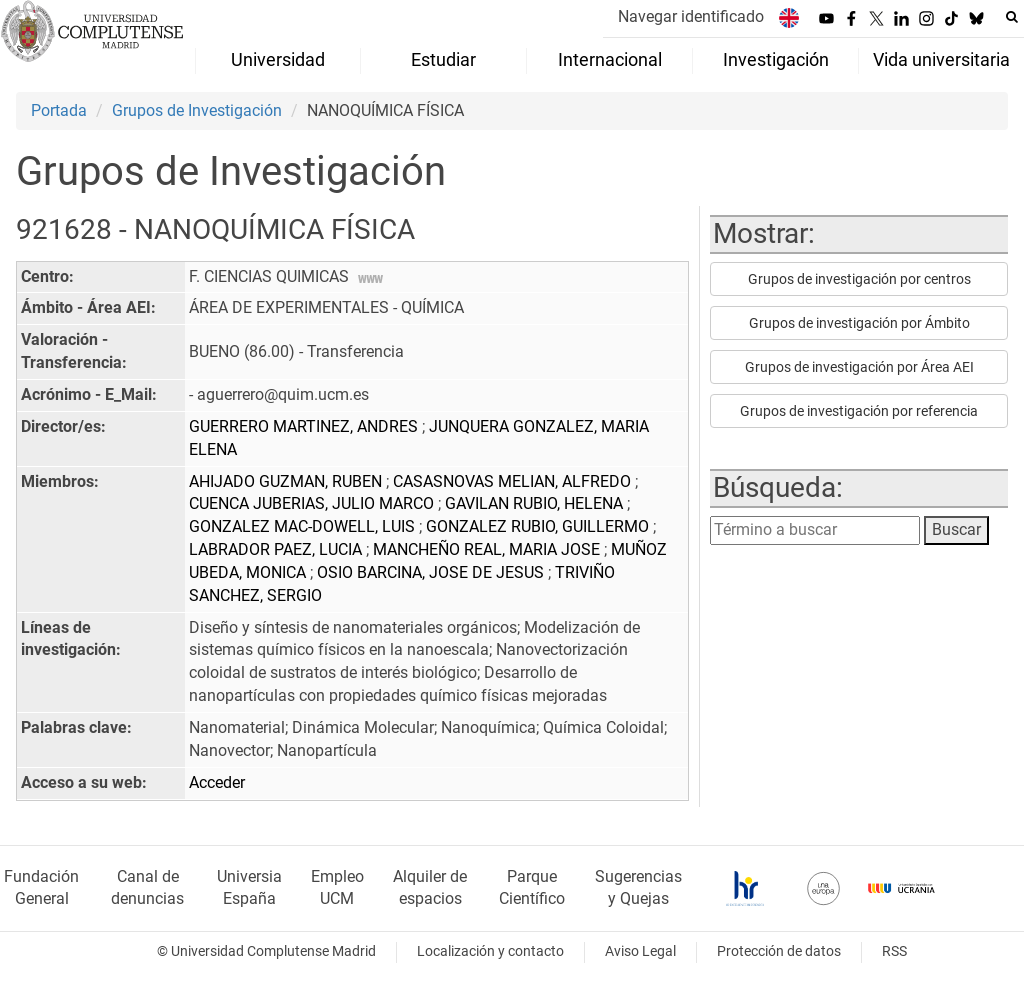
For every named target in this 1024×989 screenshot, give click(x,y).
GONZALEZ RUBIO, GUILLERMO (539, 526)
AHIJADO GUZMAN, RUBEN (287, 481)
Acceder (217, 782)
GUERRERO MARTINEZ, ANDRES (305, 426)
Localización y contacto (490, 951)
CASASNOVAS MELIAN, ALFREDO (514, 481)
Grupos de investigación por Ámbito (859, 323)
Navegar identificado (691, 16)
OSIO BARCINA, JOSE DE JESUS (432, 572)
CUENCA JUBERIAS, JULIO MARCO (313, 503)
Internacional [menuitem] (610, 60)
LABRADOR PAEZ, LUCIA (277, 549)
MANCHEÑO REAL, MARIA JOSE (488, 549)
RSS (894, 951)
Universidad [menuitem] (278, 60)
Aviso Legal (640, 951)
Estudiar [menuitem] (443, 60)
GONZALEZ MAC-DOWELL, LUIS (304, 526)
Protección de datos (779, 951)
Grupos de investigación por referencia (859, 411)
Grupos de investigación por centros (859, 279)
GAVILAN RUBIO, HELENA (536, 503)
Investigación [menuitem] (776, 60)
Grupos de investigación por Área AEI (859, 367)
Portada (59, 110)
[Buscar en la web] (1012, 17)
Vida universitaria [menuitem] (941, 60)
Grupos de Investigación (197, 110)
